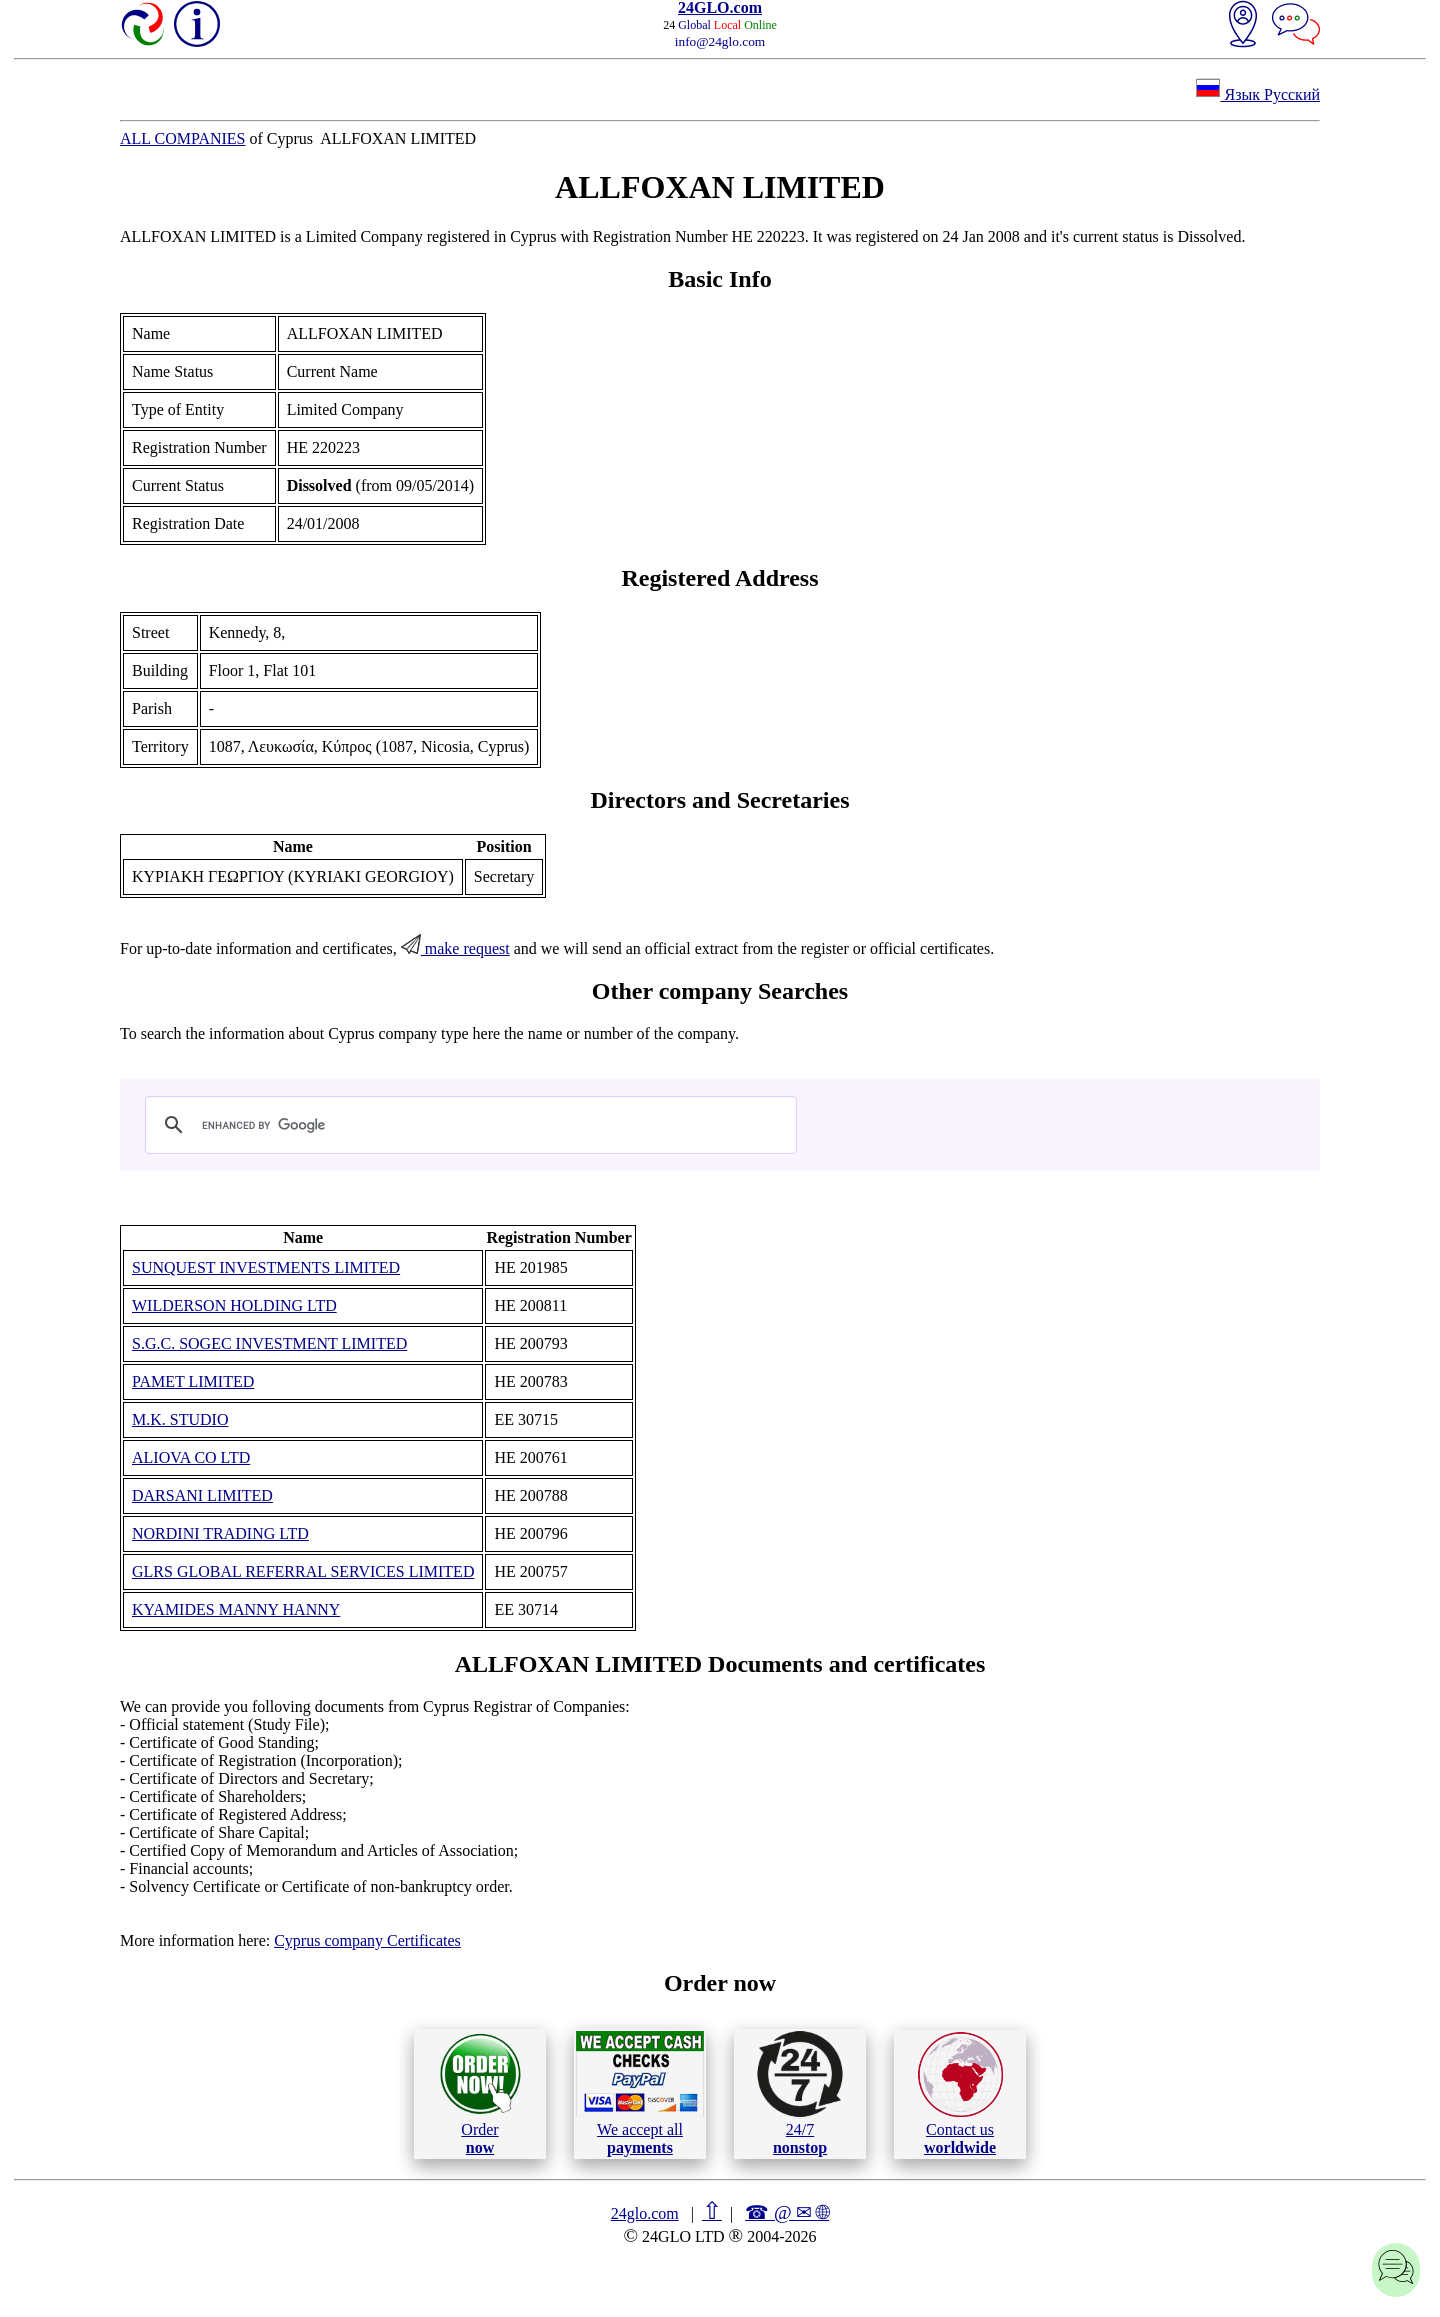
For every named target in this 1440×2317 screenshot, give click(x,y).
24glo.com (645, 2213)
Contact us (960, 2094)
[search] (468, 1125)
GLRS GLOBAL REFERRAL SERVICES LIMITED (303, 1571)
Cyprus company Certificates (367, 1940)
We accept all (640, 2093)
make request (455, 948)
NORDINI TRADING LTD (220, 1533)
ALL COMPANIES (183, 138)
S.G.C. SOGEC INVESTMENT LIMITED (269, 1343)
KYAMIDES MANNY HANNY (236, 1609)
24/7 (800, 2093)
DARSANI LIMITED (202, 1495)
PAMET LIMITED (193, 1381)
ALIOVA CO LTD (191, 1457)
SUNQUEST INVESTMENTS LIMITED (266, 1267)
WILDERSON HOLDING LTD (234, 1305)
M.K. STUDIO (180, 1419)
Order (480, 2093)
